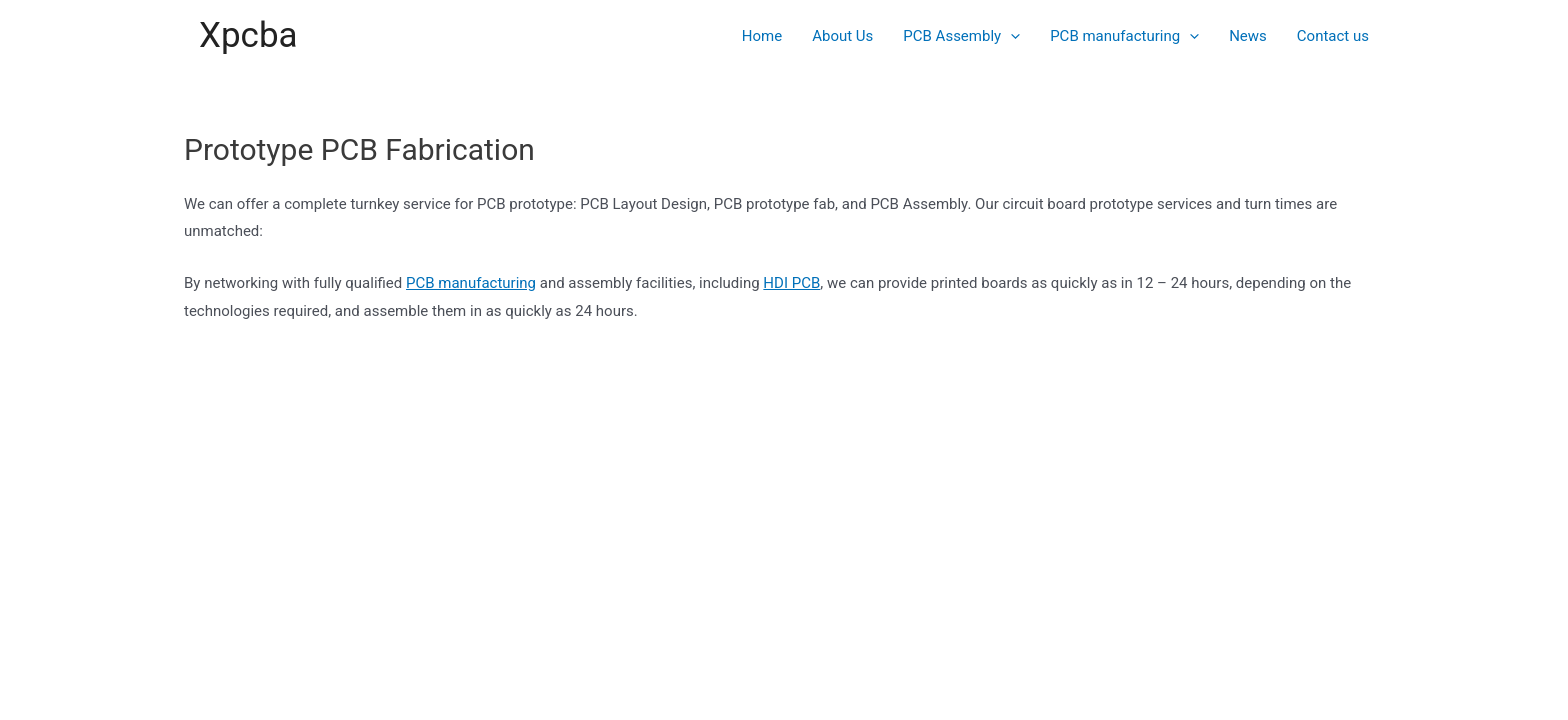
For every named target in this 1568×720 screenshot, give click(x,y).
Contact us (1333, 36)
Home (762, 36)
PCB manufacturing (1124, 36)
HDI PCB (791, 283)
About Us (842, 36)
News (1248, 36)
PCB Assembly (961, 36)
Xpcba (248, 35)
